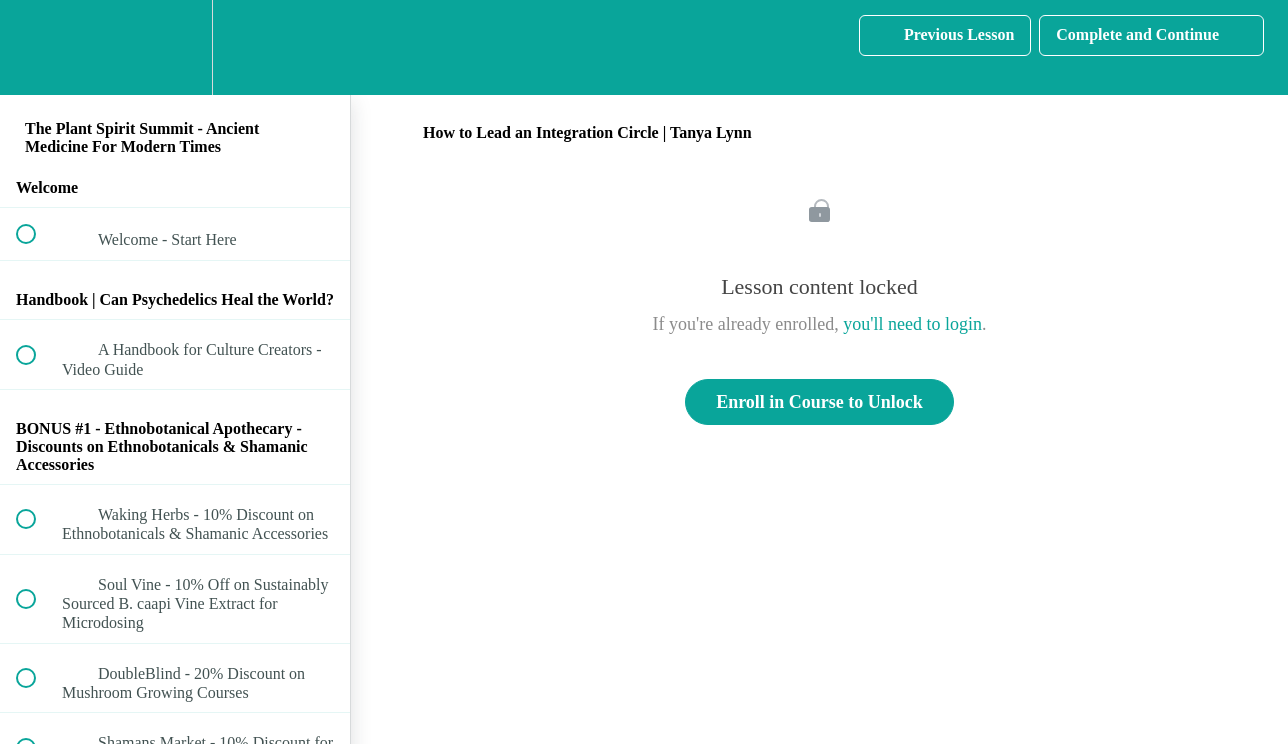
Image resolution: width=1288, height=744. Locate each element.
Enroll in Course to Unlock (819, 402)
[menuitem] (175, 47)
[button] (37, 47)
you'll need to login (912, 324)
